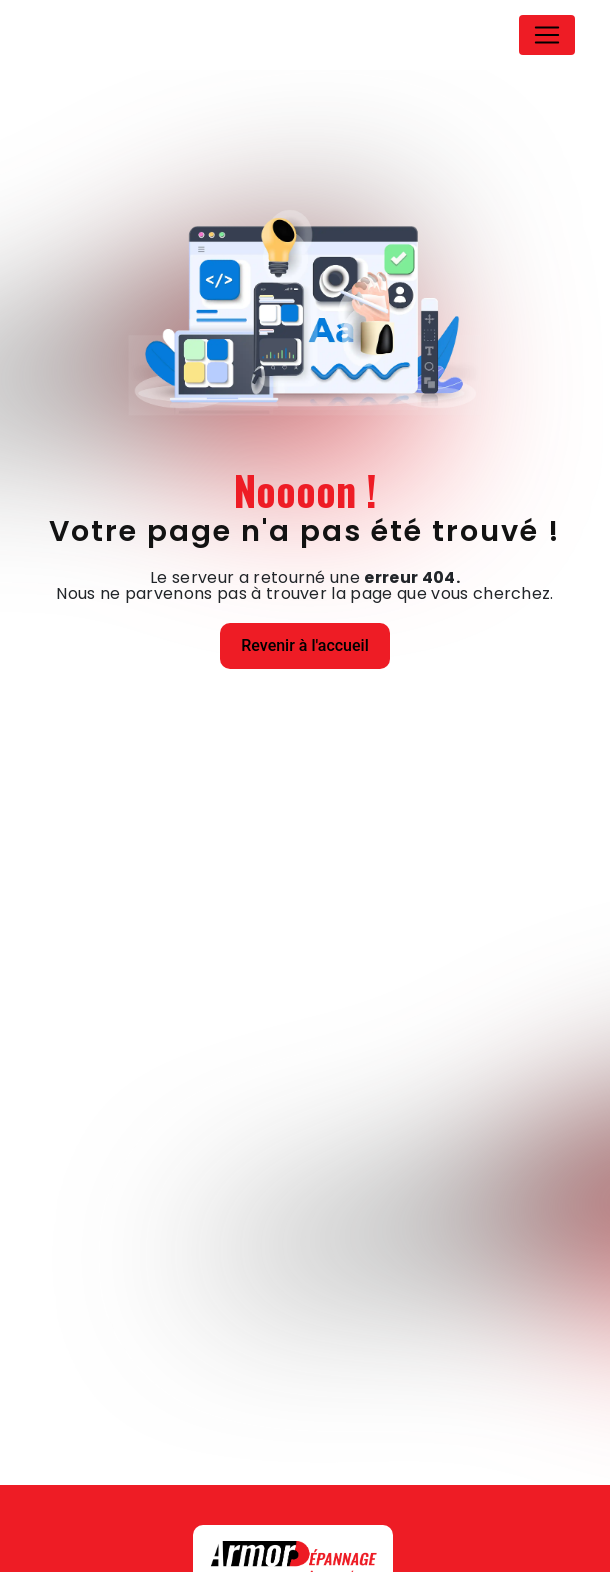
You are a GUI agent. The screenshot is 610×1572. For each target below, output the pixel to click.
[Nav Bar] (547, 35)
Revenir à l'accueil (304, 645)
